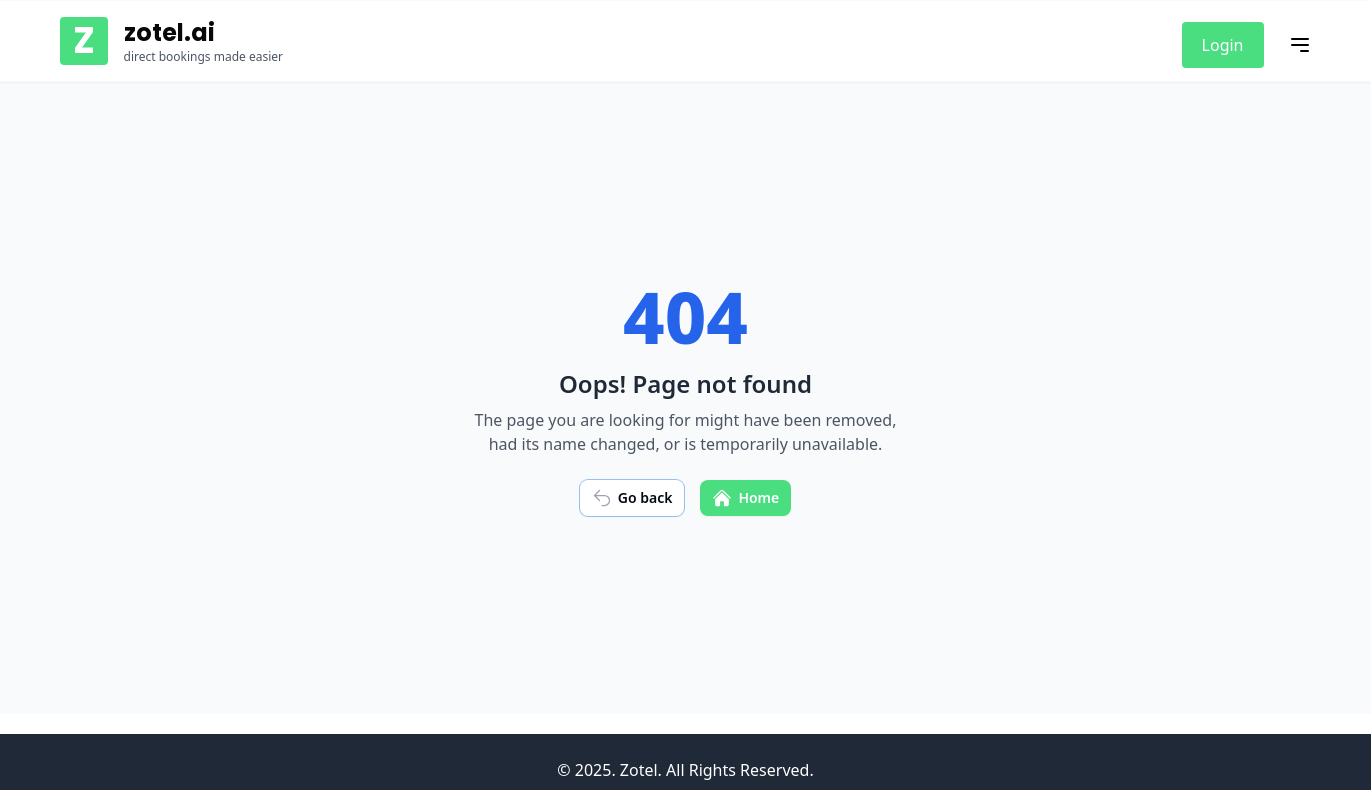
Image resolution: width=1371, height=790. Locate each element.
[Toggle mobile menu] (1300, 45)
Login (1223, 45)
